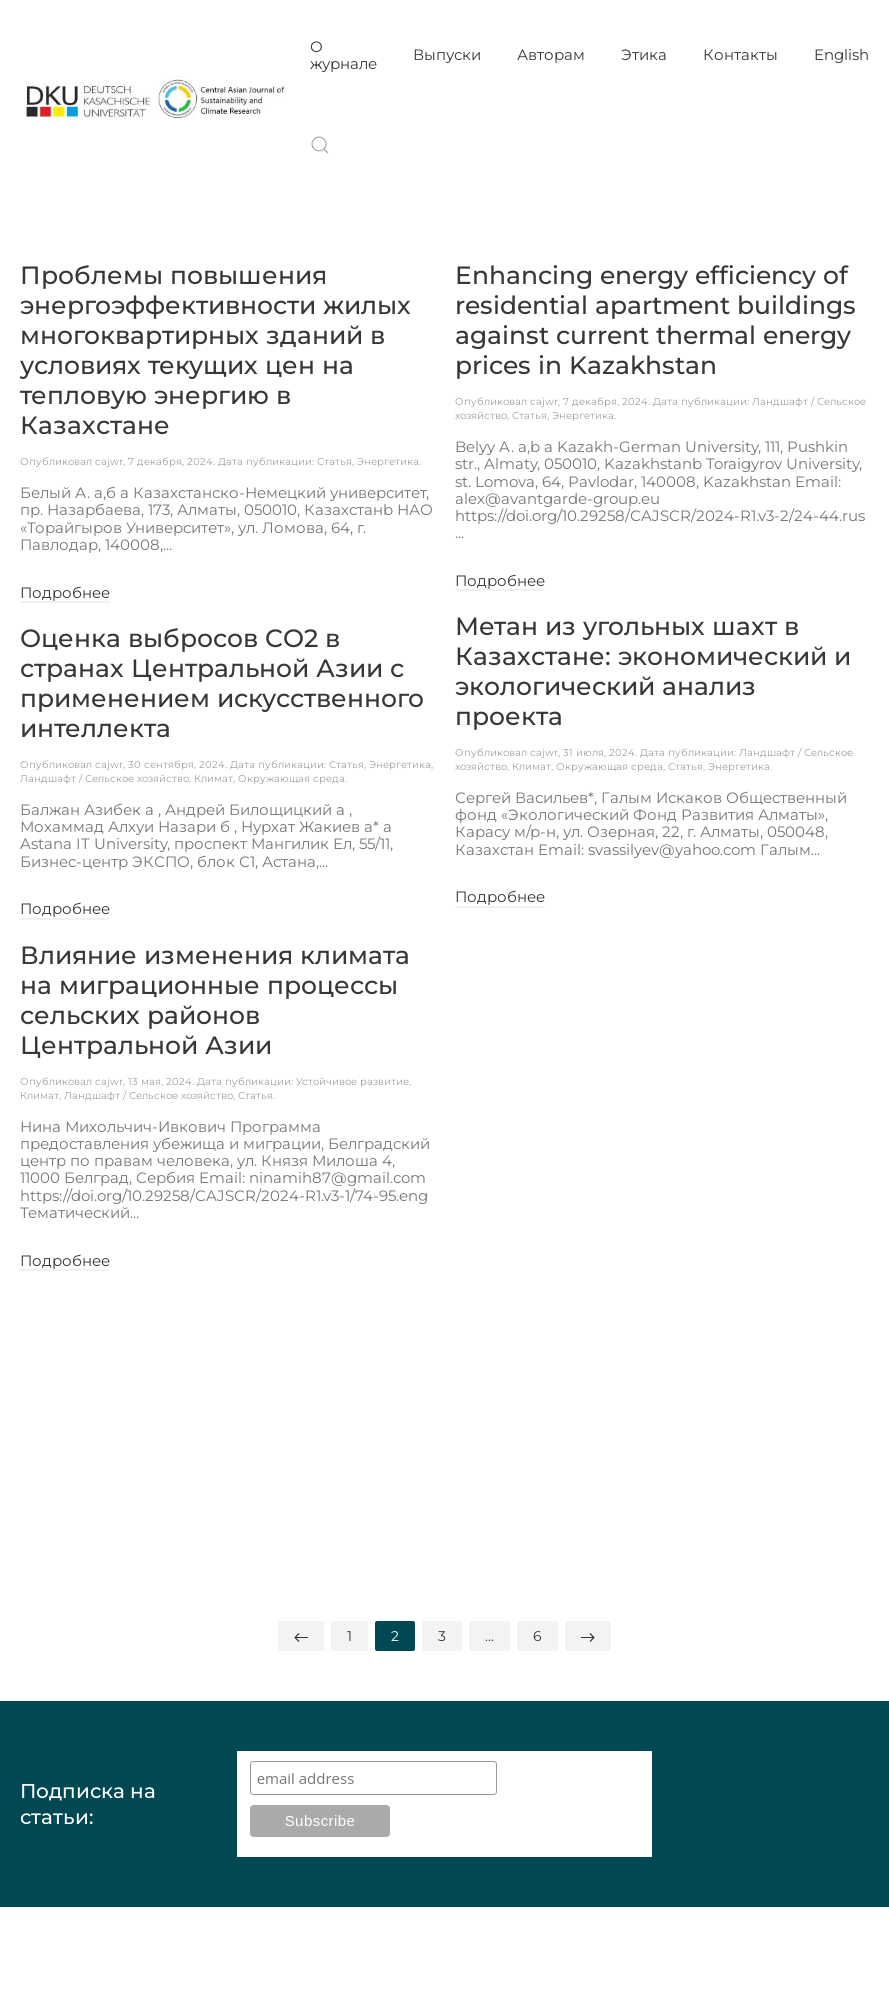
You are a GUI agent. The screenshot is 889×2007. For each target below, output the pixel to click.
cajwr (109, 461)
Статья (334, 461)
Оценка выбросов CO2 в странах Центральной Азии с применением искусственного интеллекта (222, 683)
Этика (644, 54)
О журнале (343, 55)
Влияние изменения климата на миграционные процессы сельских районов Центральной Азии (215, 1000)
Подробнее (65, 593)
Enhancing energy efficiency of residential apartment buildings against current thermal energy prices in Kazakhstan (655, 320)
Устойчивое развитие (352, 1081)
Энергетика (388, 461)
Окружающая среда (291, 778)
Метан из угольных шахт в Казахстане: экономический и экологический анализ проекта (653, 671)
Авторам (551, 54)
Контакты (740, 54)
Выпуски (447, 54)
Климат (213, 778)
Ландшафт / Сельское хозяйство (104, 778)
